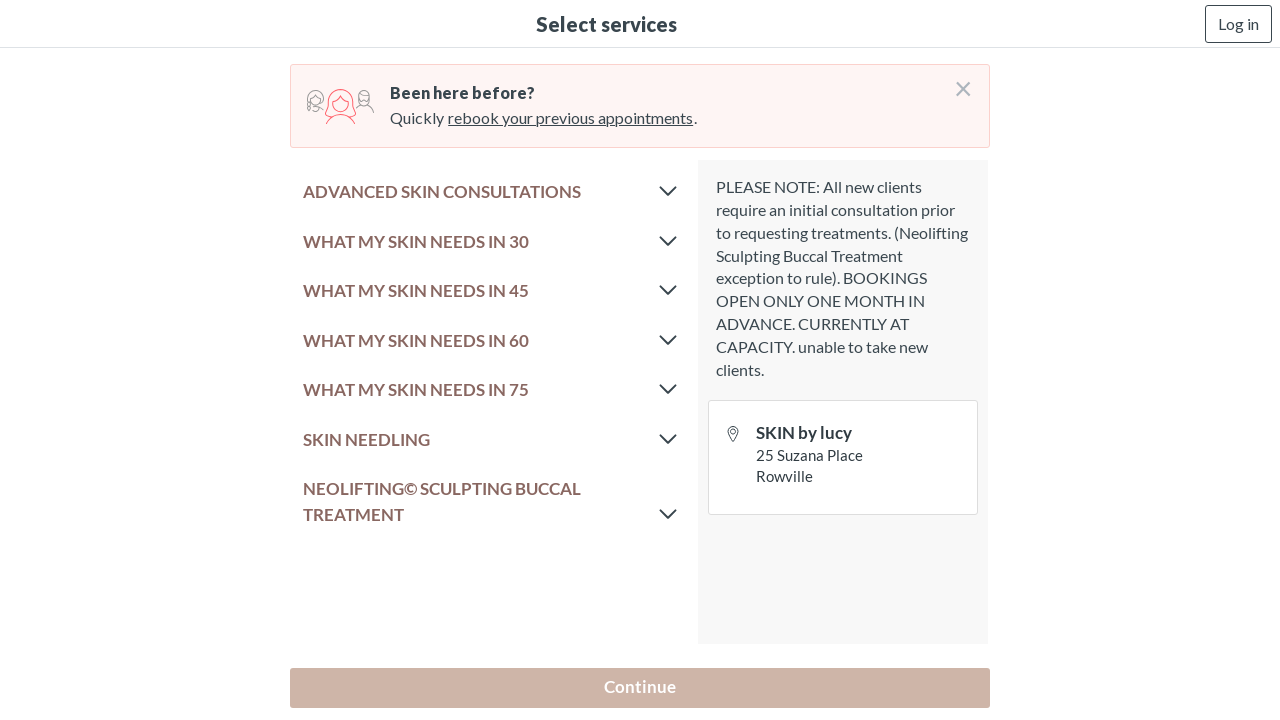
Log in (1238, 23)
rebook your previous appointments (570, 117)
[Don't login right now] (957, 81)
